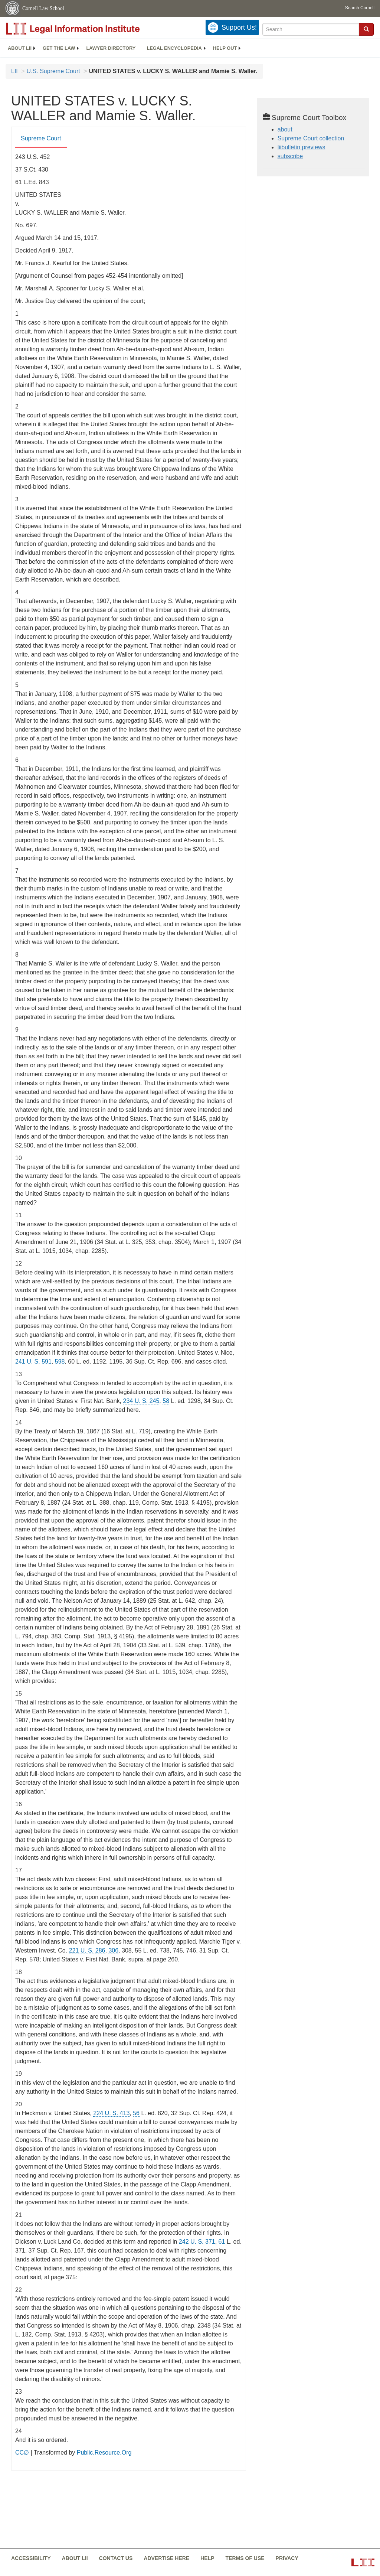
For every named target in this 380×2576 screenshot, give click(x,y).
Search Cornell (359, 7)
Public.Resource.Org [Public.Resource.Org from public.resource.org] (104, 2452)
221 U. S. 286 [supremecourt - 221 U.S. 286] (87, 1950)
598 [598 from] (60, 1361)
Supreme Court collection (311, 138)
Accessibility (31, 2558)
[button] (366, 29)
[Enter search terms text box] (310, 29)
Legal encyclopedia (174, 48)
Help (207, 2558)
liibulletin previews (301, 147)
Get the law (59, 48)
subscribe (290, 156)
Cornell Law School (43, 8)
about (285, 129)
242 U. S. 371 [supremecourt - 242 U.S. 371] (197, 2241)
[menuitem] (19, 48)
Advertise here (166, 2558)
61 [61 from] (222, 2241)
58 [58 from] (166, 1401)
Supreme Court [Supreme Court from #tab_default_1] (41, 138)
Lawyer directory (110, 48)
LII (14, 71)
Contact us (116, 2558)
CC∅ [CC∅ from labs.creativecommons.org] (22, 2452)
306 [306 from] (113, 1950)
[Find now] (366, 29)
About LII (20, 48)
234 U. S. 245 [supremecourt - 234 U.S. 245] (141, 1401)
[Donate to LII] (232, 27)
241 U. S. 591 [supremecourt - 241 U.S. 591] (33, 1361)
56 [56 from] (136, 2113)
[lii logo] (89, 29)
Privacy (287, 2558)
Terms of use (245, 2558)
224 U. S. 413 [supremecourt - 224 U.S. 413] (111, 2113)
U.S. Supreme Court (53, 71)
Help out (225, 48)
